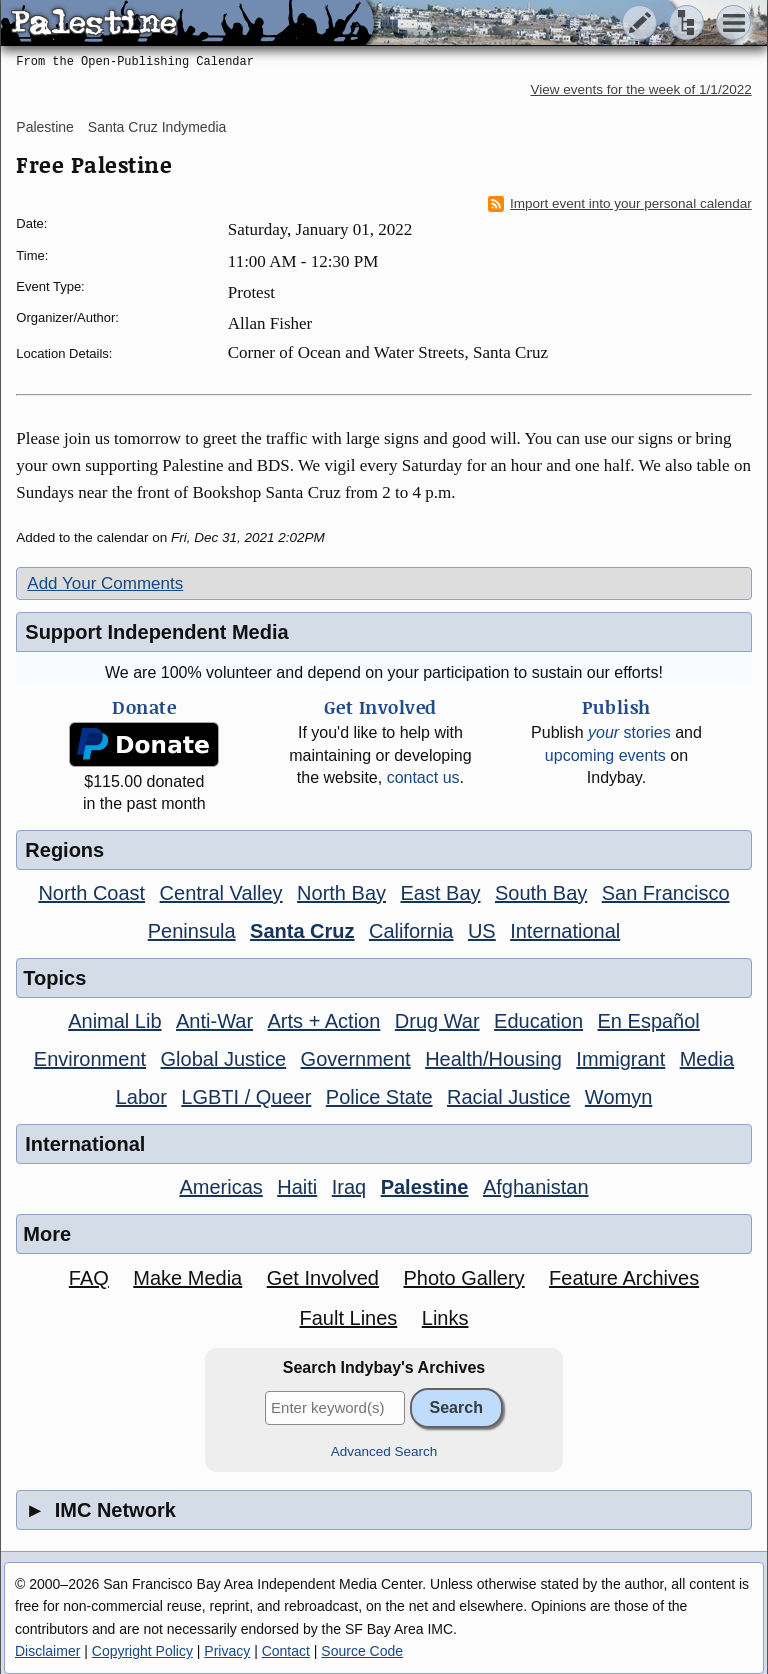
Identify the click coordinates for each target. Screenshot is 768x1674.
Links (445, 1318)
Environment (90, 1059)
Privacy (227, 1651)
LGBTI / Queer (246, 1097)
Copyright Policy (142, 1651)
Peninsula (192, 931)
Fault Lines (348, 1318)
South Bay (541, 893)
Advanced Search (384, 1451)
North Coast (91, 893)
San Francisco (666, 893)
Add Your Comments (105, 583)
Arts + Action (324, 1021)
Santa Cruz (302, 931)
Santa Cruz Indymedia (157, 127)
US (482, 931)
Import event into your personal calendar (620, 204)
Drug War (437, 1021)
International (565, 931)
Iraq (349, 1187)
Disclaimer (47, 1651)
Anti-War (214, 1021)
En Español (649, 1021)
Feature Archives (624, 1278)
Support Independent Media (156, 632)
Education (538, 1021)
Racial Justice (508, 1097)
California (411, 931)
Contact (286, 1651)
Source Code (362, 1651)
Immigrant (620, 1059)
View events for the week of (641, 89)
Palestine (45, 127)
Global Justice (224, 1059)
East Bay (440, 893)
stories (629, 732)
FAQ (89, 1278)
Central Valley (221, 893)
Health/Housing (493, 1059)
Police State (379, 1097)
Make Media (187, 1278)
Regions (64, 850)
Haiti (297, 1187)
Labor (141, 1097)
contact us (423, 777)
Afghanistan (536, 1187)
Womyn (618, 1097)
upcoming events (605, 755)
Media (707, 1059)
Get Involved (323, 1278)
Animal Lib (114, 1021)
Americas (220, 1187)
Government (356, 1059)
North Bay (341, 893)
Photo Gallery (463, 1278)
